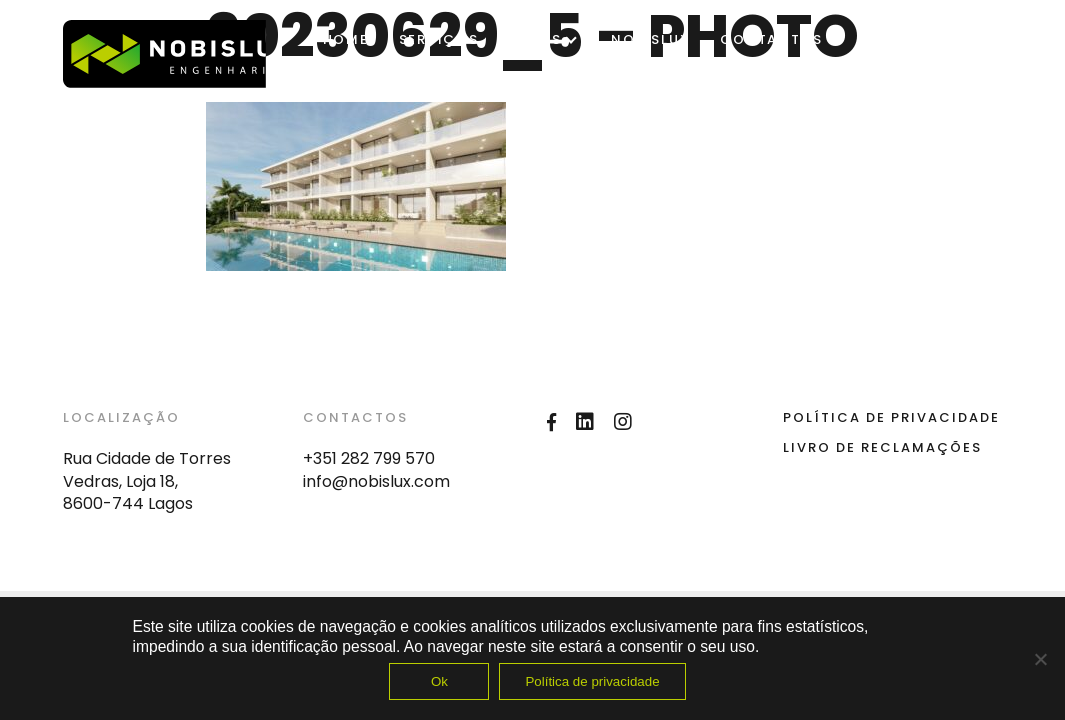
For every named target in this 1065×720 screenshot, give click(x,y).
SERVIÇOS (439, 39)
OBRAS (535, 39)
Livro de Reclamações (882, 447)
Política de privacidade (592, 681)
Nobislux (650, 39)
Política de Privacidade (891, 417)
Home (346, 39)
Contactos (771, 39)
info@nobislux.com (376, 481)
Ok (439, 681)
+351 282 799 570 (369, 458)
